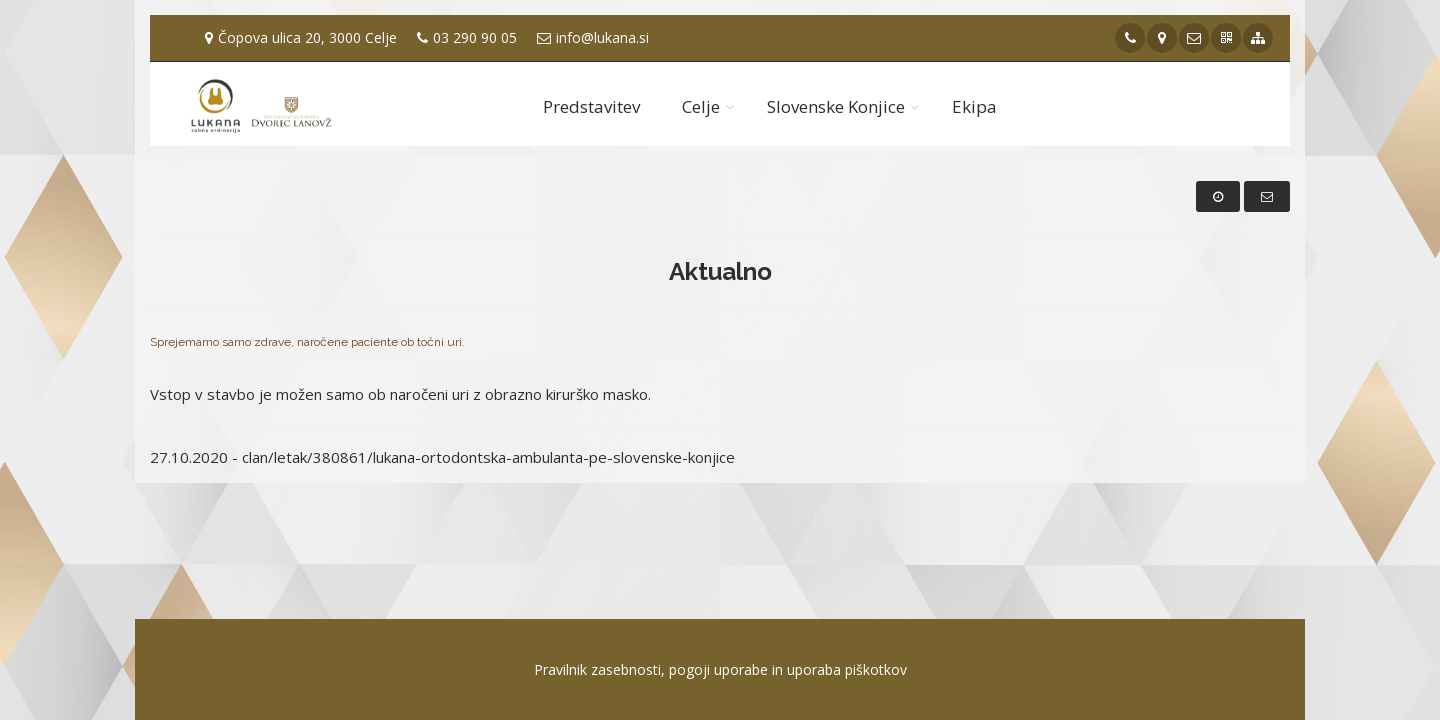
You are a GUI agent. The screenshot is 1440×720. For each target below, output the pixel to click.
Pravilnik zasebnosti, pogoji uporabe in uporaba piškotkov (720, 669)
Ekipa (974, 106)
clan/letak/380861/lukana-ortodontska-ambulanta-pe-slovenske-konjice (488, 457)
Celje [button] (701, 106)
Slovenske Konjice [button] (836, 106)
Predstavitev (591, 106)
